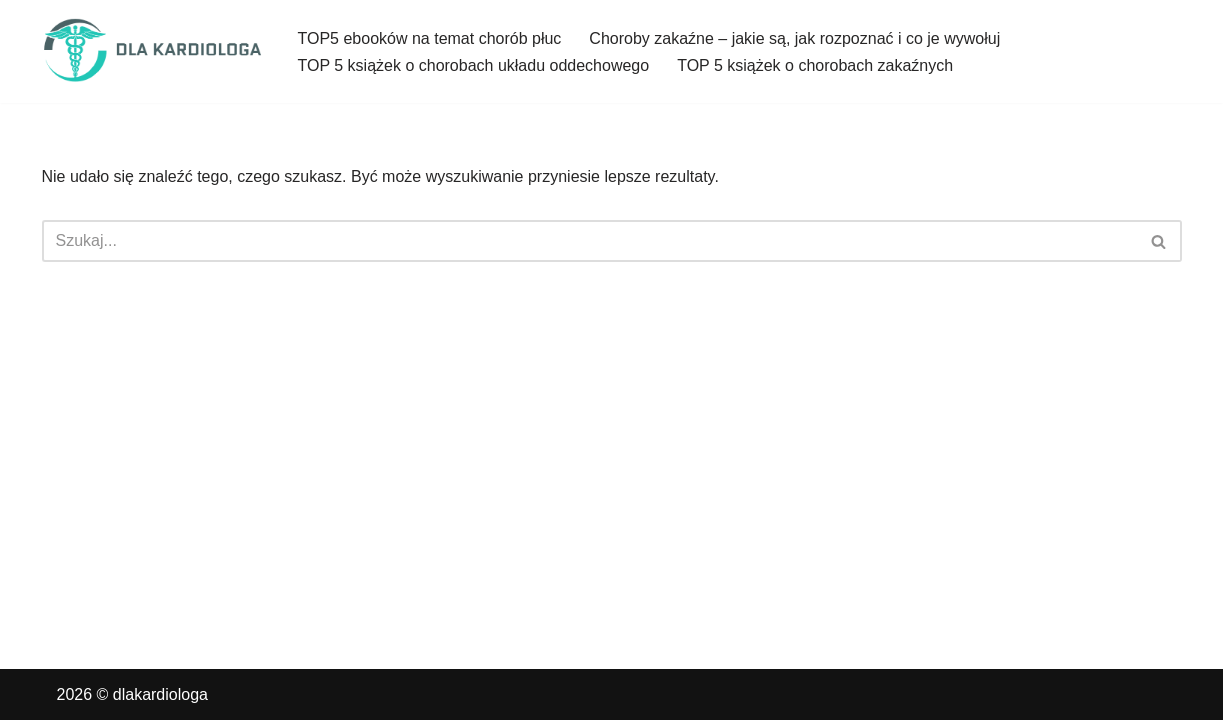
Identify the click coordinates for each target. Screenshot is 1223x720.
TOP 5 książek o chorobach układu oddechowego (474, 65)
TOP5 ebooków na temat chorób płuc (430, 38)
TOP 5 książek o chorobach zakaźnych (815, 65)
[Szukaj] (589, 241)
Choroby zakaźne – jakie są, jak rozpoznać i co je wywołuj (794, 38)
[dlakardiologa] (153, 51)
